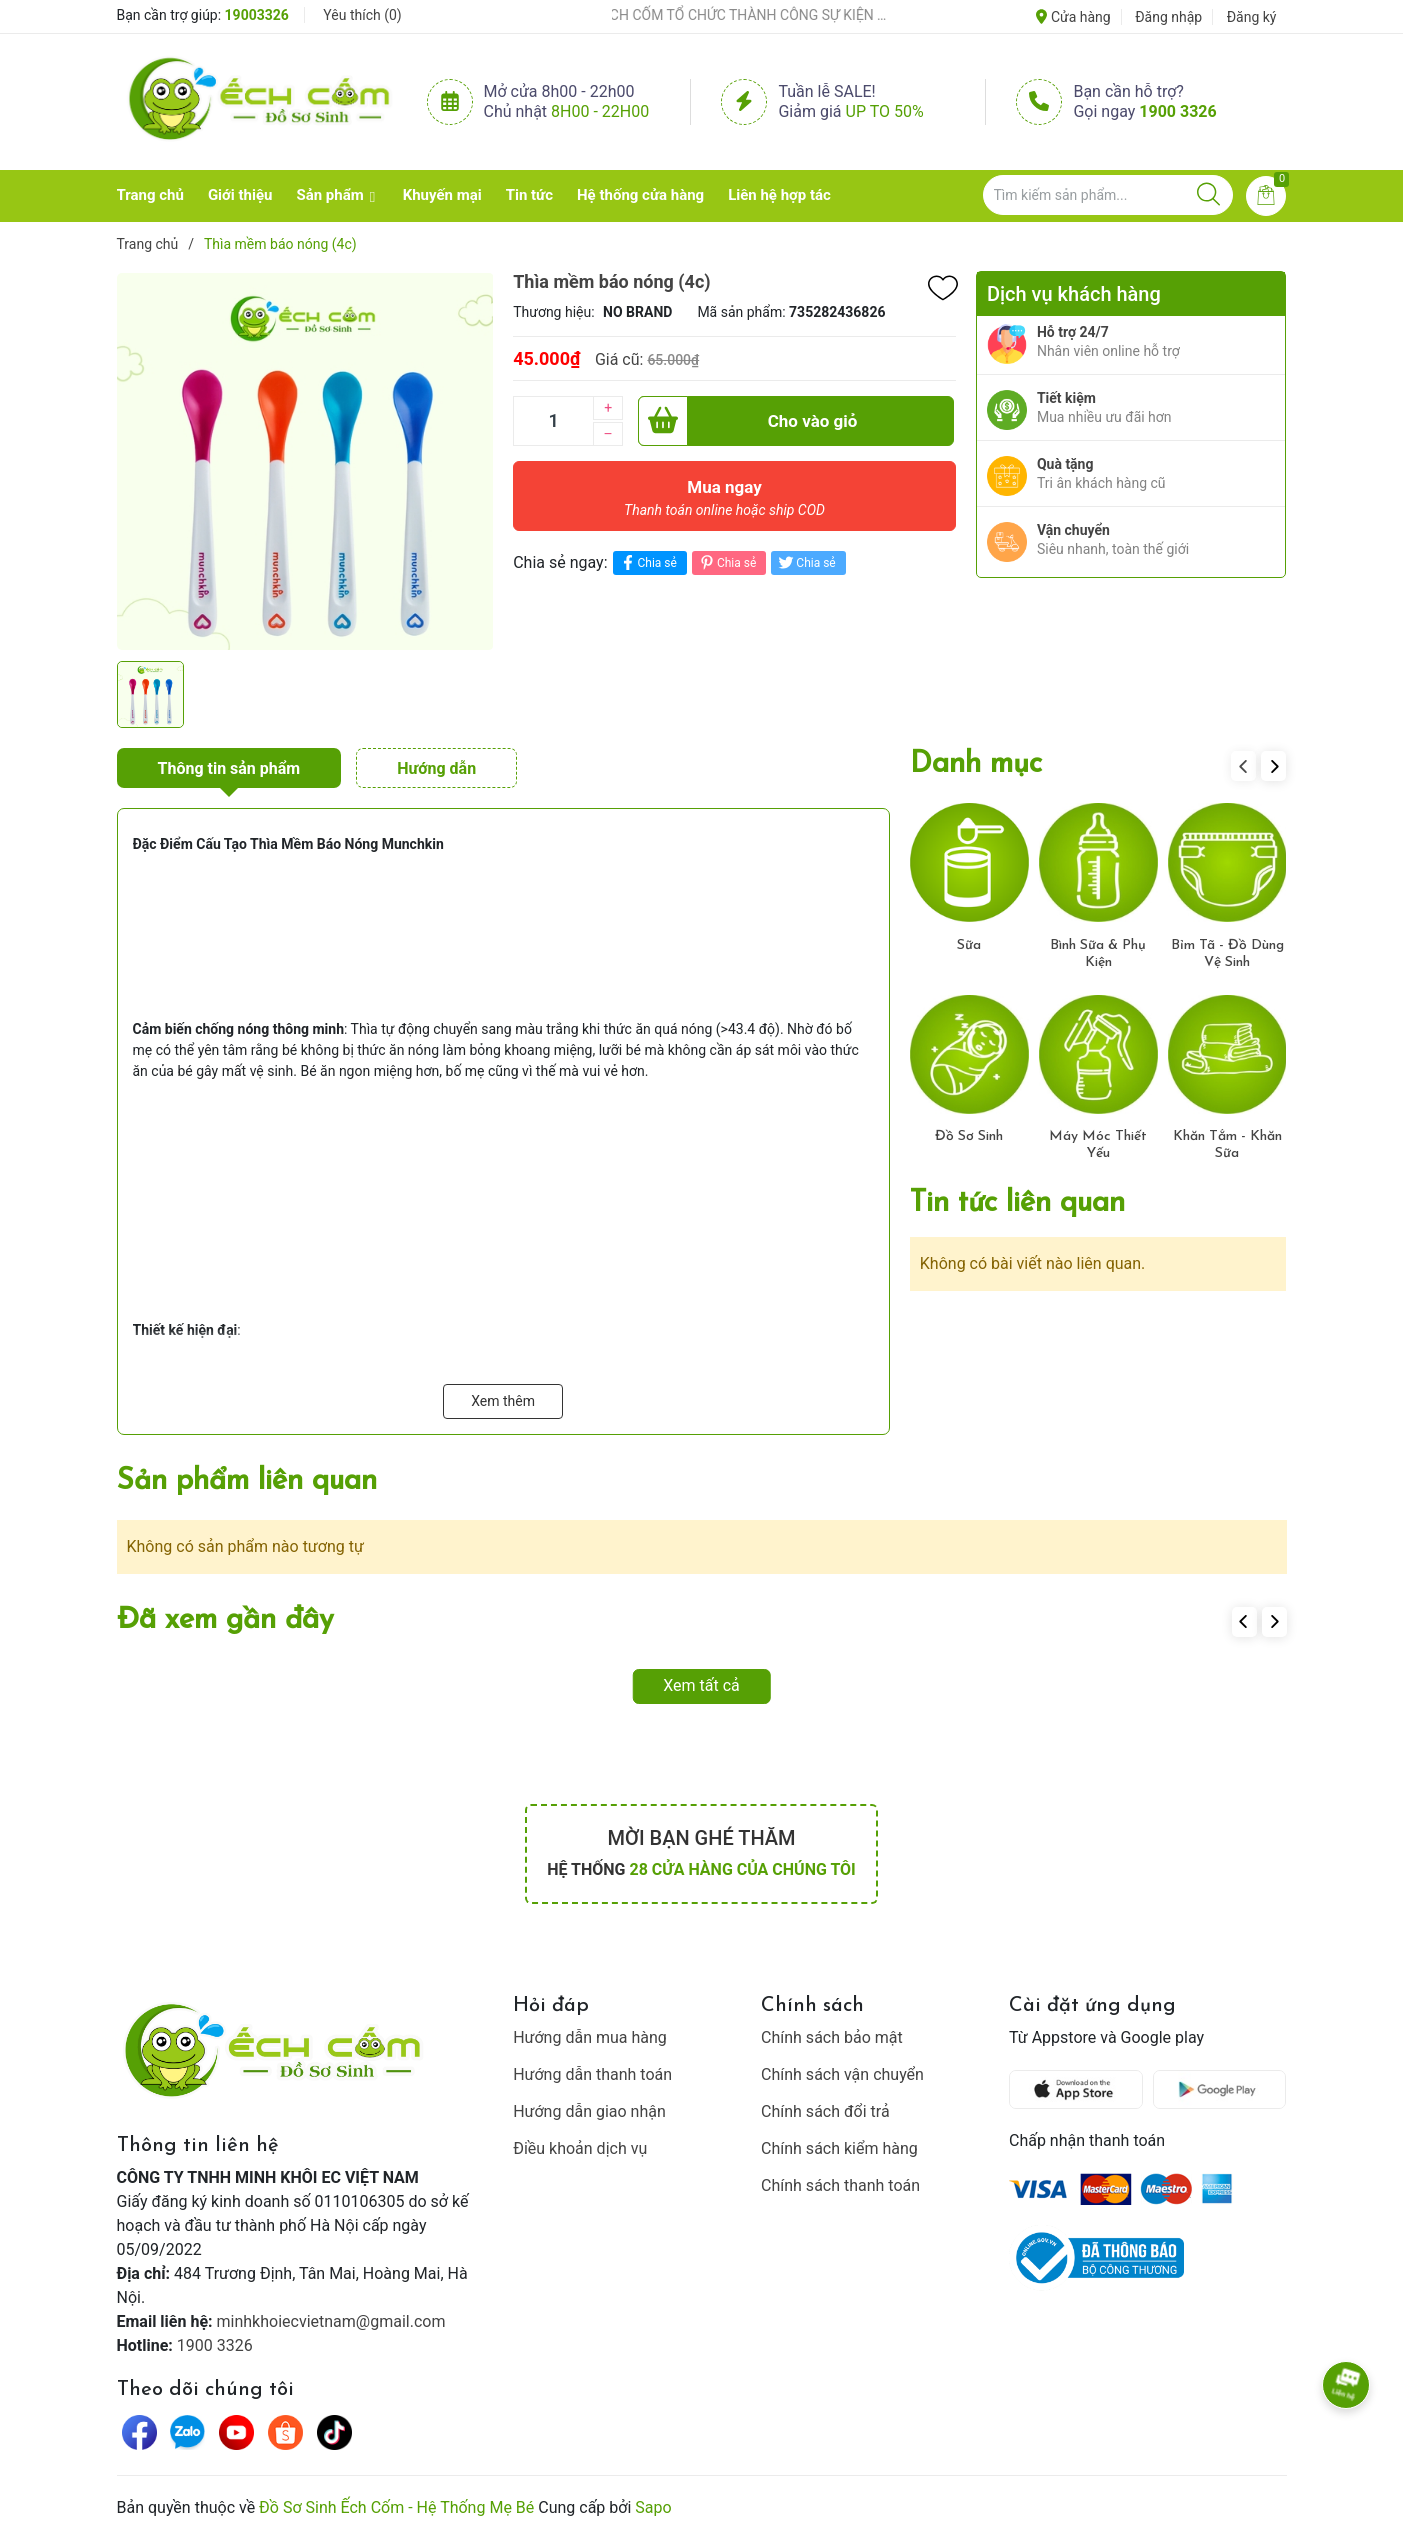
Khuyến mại (442, 195)
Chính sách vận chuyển (842, 2074)
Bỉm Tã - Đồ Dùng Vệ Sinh (1227, 954)
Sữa (969, 945)
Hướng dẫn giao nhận (589, 2111)
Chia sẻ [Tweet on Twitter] (805, 562)
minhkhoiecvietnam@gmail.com (331, 2321)
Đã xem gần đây (225, 1620)
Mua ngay (724, 503)
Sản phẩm (329, 195)
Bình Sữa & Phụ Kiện (1098, 954)
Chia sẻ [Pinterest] (726, 562)
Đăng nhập (1168, 17)
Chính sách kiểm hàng (839, 2148)
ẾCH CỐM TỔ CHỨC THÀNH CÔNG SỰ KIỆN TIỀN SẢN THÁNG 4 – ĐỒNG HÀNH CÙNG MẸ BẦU (773, 15)
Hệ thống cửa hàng (640, 195)
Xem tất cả (701, 1685)
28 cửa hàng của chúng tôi (742, 1869)
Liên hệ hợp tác (779, 195)
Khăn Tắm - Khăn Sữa (1227, 1145)
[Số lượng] (553, 421)
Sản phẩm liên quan (247, 1481)
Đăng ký (1252, 17)
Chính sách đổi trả (825, 2111)
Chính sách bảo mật (832, 2037)
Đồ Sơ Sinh (969, 1136)
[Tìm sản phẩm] (1108, 195)
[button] (1273, 766)
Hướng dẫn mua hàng (590, 2037)
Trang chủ (150, 195)
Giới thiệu (240, 195)
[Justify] (1208, 195)
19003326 (257, 15)
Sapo (653, 2507)
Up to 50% (885, 111)
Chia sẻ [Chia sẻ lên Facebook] (647, 562)
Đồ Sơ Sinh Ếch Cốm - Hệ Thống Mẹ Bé (396, 2507)
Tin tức (529, 195)
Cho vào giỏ (747, 421)
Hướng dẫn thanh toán (592, 2074)
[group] (305, 461)
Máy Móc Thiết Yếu (1098, 1145)
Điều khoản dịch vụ (580, 2148)
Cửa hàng (1073, 17)
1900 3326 (1177, 111)
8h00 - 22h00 (600, 111)
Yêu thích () (362, 15)
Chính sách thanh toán (840, 2185)
